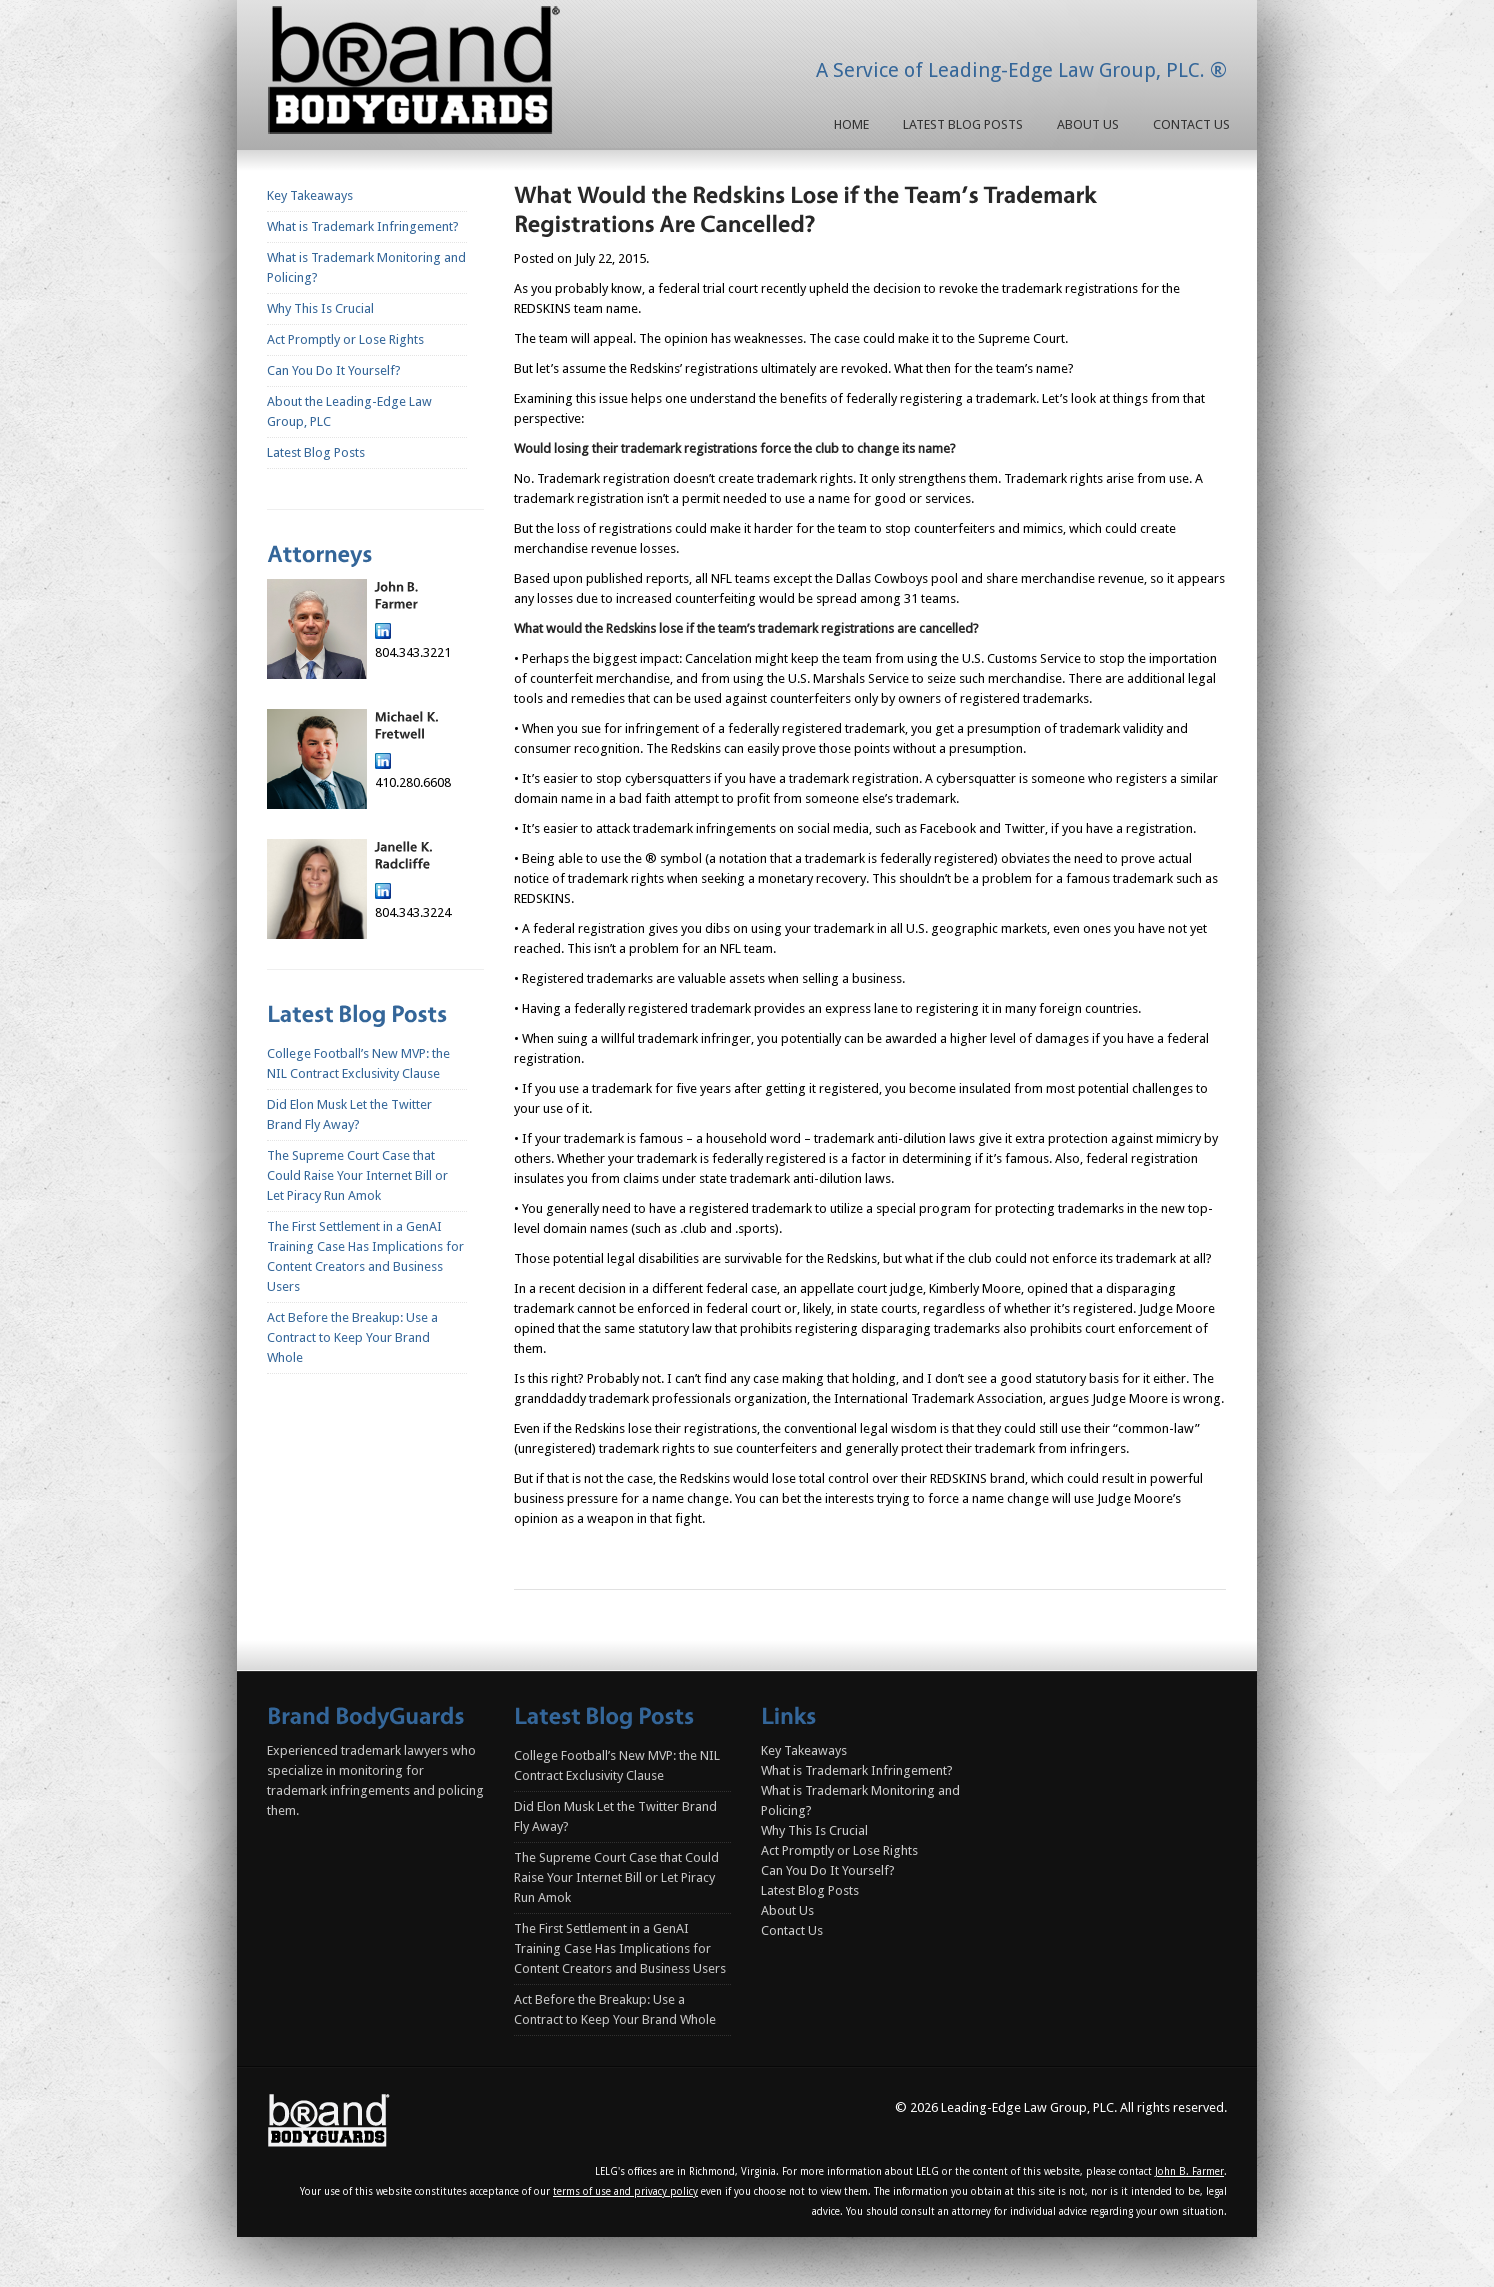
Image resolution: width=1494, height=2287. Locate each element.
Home (851, 124)
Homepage (418, 74)
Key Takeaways (310, 195)
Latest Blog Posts (963, 124)
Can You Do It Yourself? (334, 370)
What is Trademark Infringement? (363, 226)
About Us (1088, 124)
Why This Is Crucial (320, 308)
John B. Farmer (1189, 2171)
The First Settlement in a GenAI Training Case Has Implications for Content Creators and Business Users (620, 1948)
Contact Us (1191, 124)
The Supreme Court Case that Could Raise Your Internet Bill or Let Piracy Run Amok (357, 1175)
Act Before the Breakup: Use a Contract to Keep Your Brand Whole (352, 1337)
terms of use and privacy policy (625, 2191)
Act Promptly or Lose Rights (345, 339)
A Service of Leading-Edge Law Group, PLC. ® (1021, 70)
